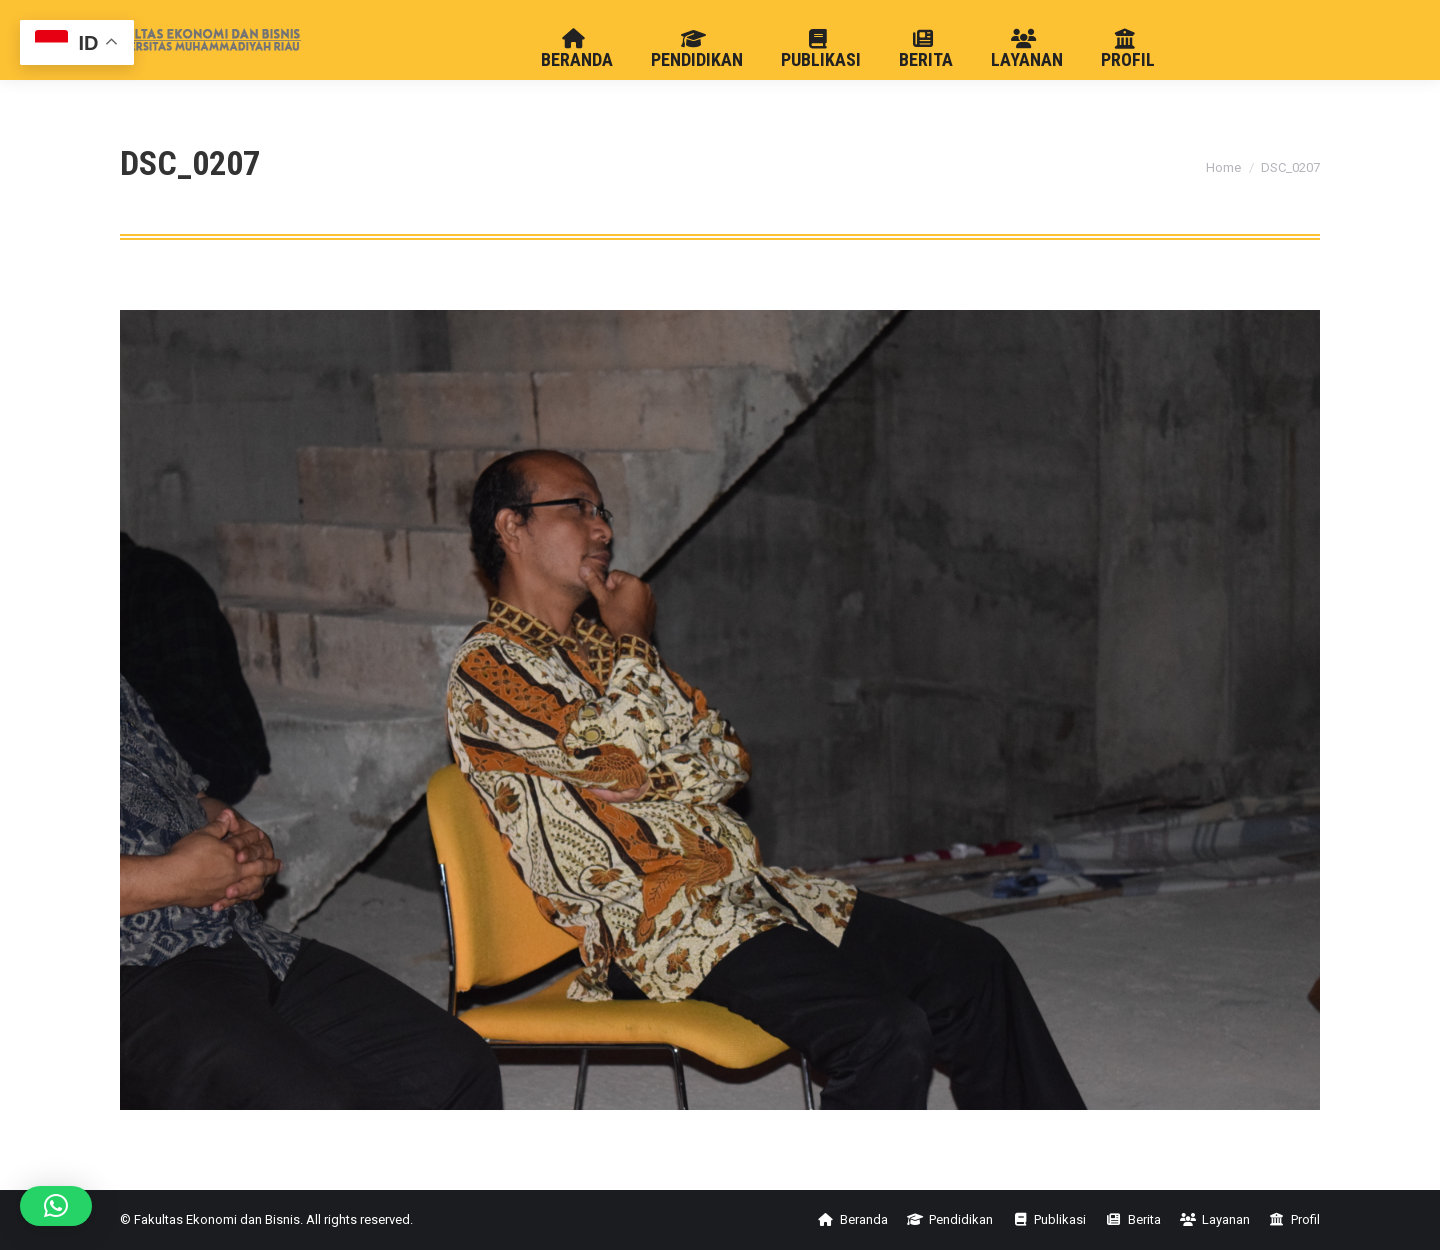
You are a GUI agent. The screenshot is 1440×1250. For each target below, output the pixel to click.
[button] (56, 1206)
